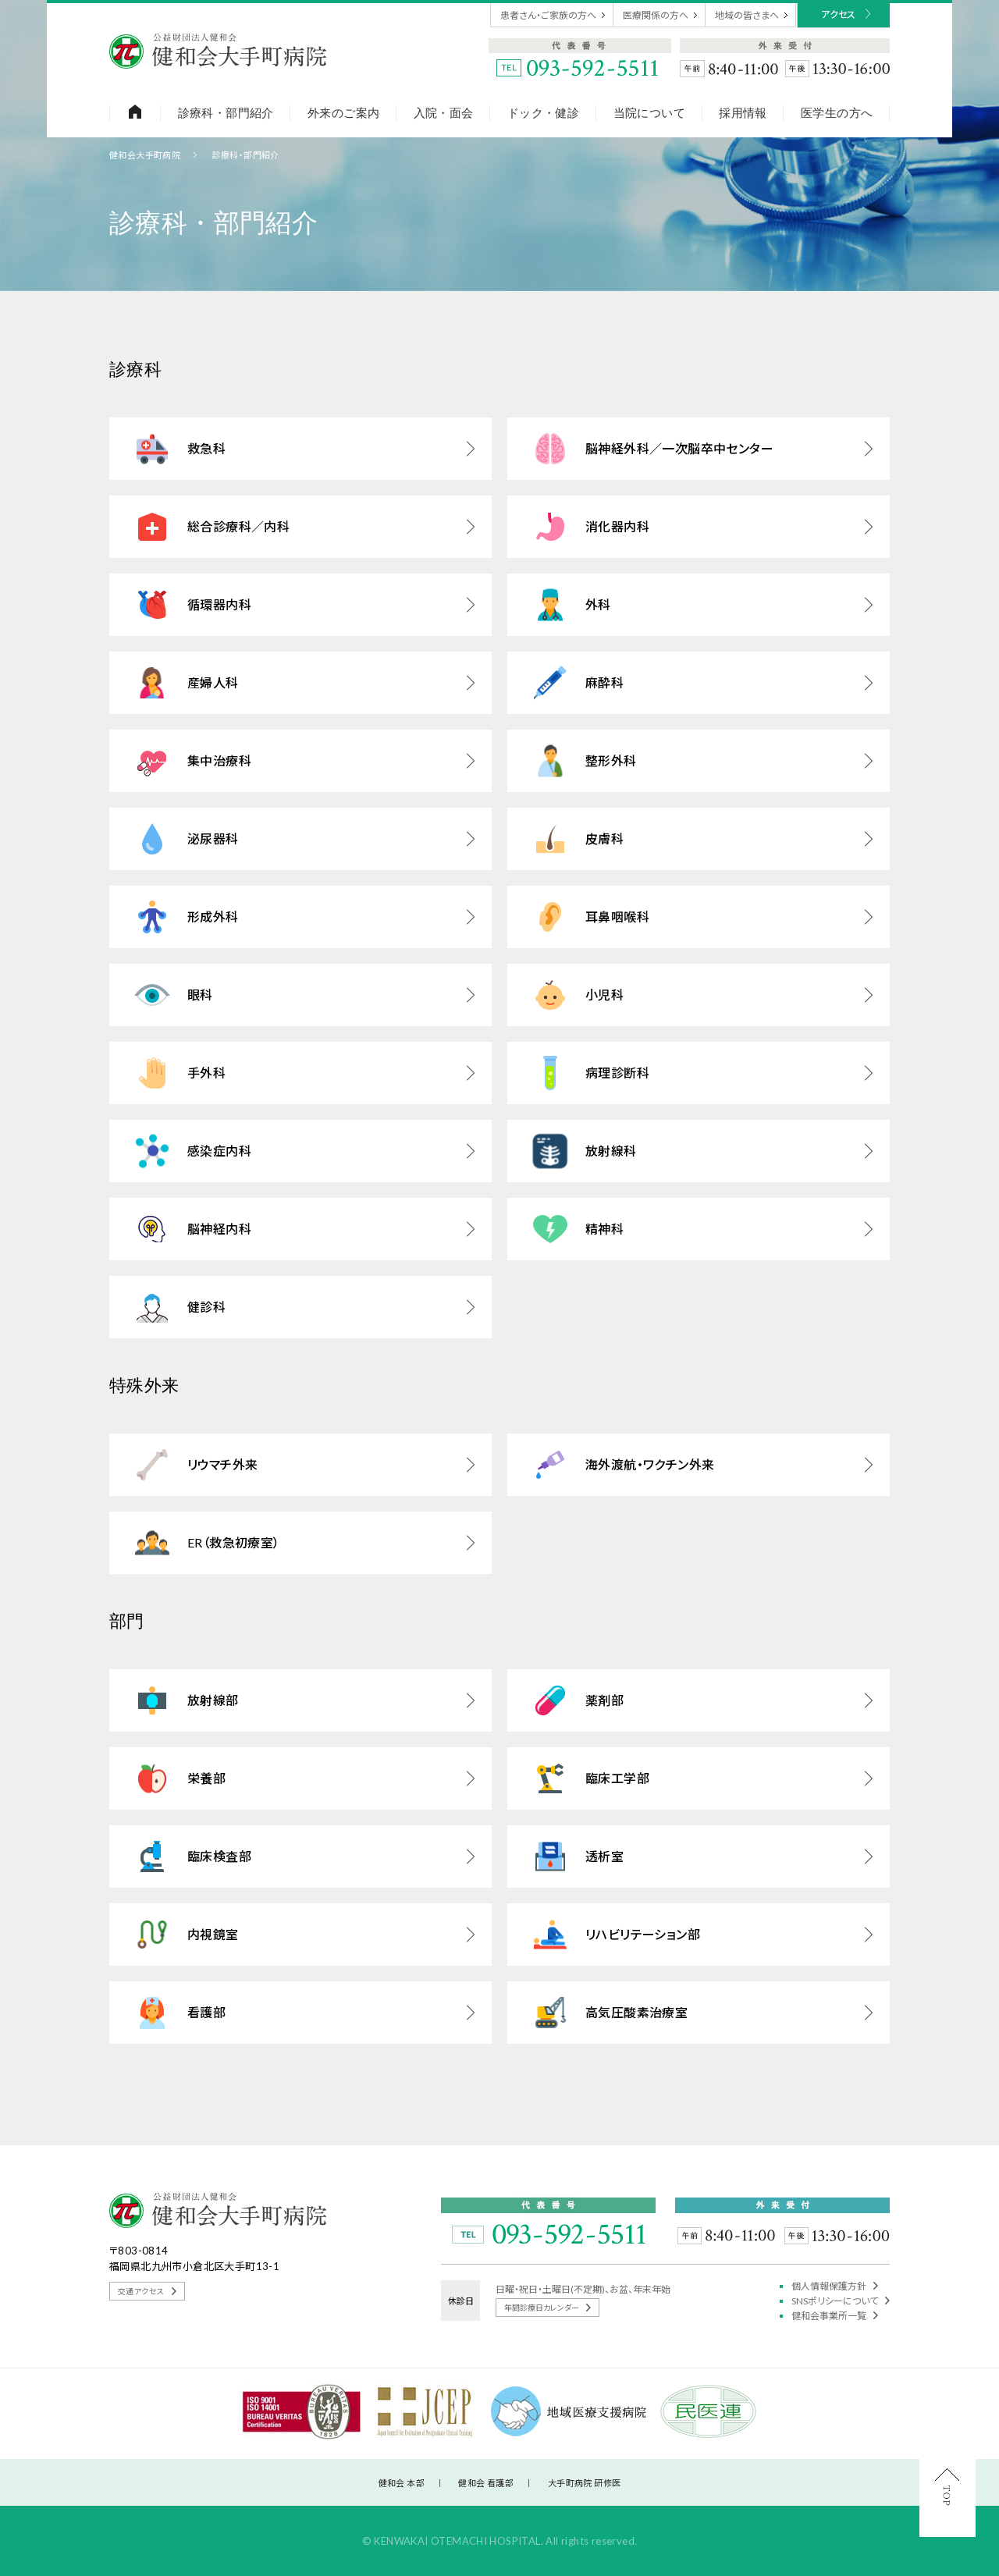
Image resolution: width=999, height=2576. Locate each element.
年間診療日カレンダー (547, 2307)
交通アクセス (147, 2291)
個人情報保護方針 (834, 2286)
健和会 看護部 (486, 2483)
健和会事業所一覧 (834, 2316)
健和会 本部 (402, 2483)
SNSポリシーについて (840, 2301)
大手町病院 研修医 (584, 2483)
